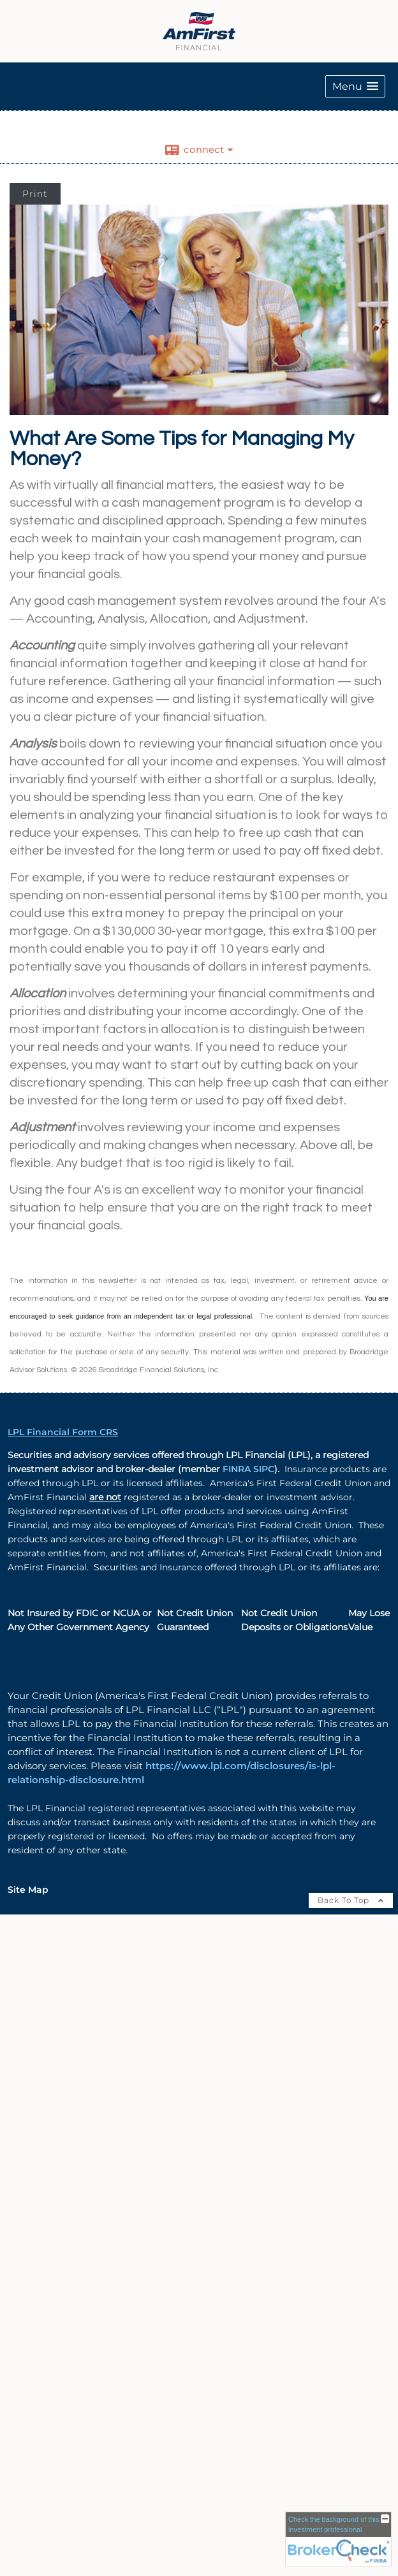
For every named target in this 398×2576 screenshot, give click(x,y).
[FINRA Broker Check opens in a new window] (338, 2539)
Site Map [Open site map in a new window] (28, 1889)
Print (35, 193)
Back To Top (351, 1900)
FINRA (238, 1469)
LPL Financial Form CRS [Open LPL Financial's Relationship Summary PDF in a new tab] (63, 1432)
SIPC (263, 1469)
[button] (355, 86)
